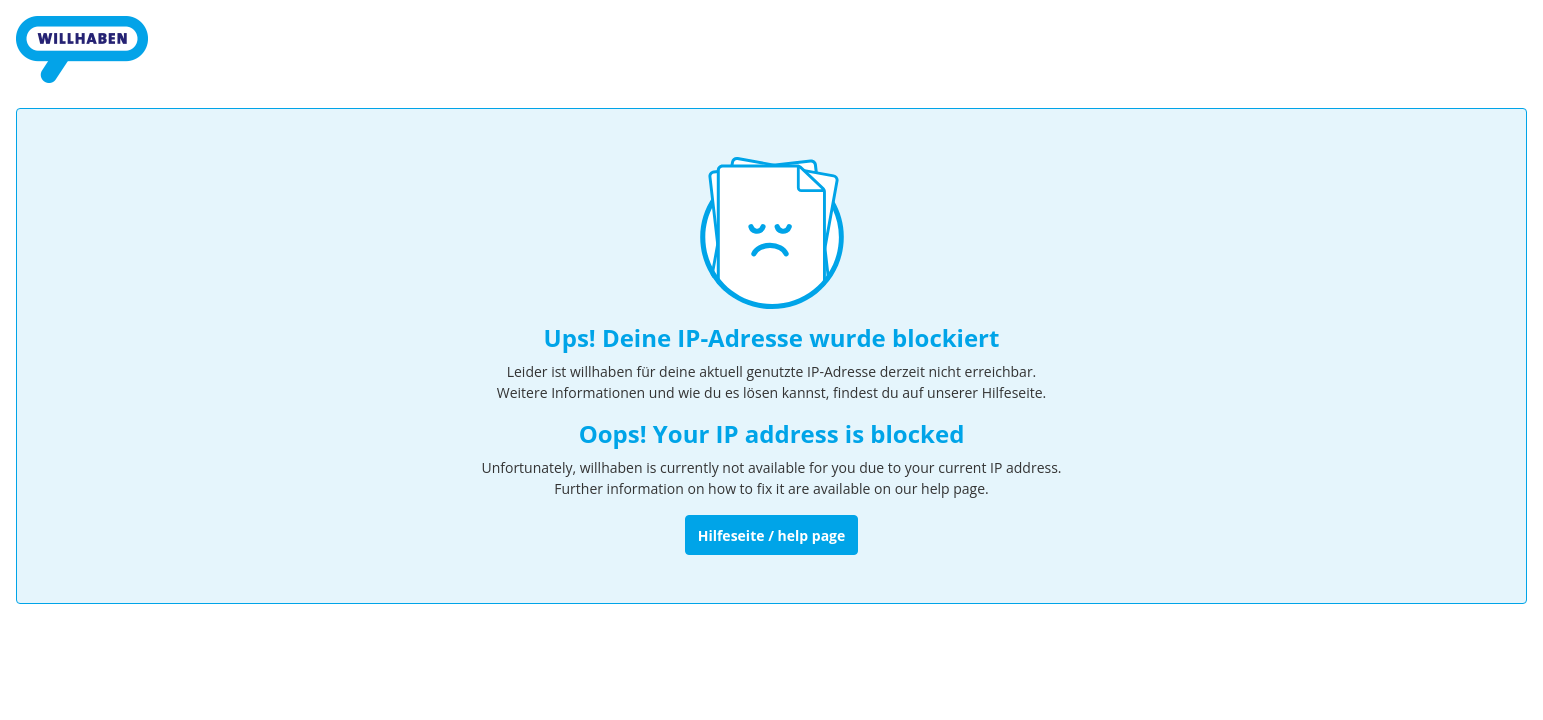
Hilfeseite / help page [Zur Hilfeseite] (772, 535)
